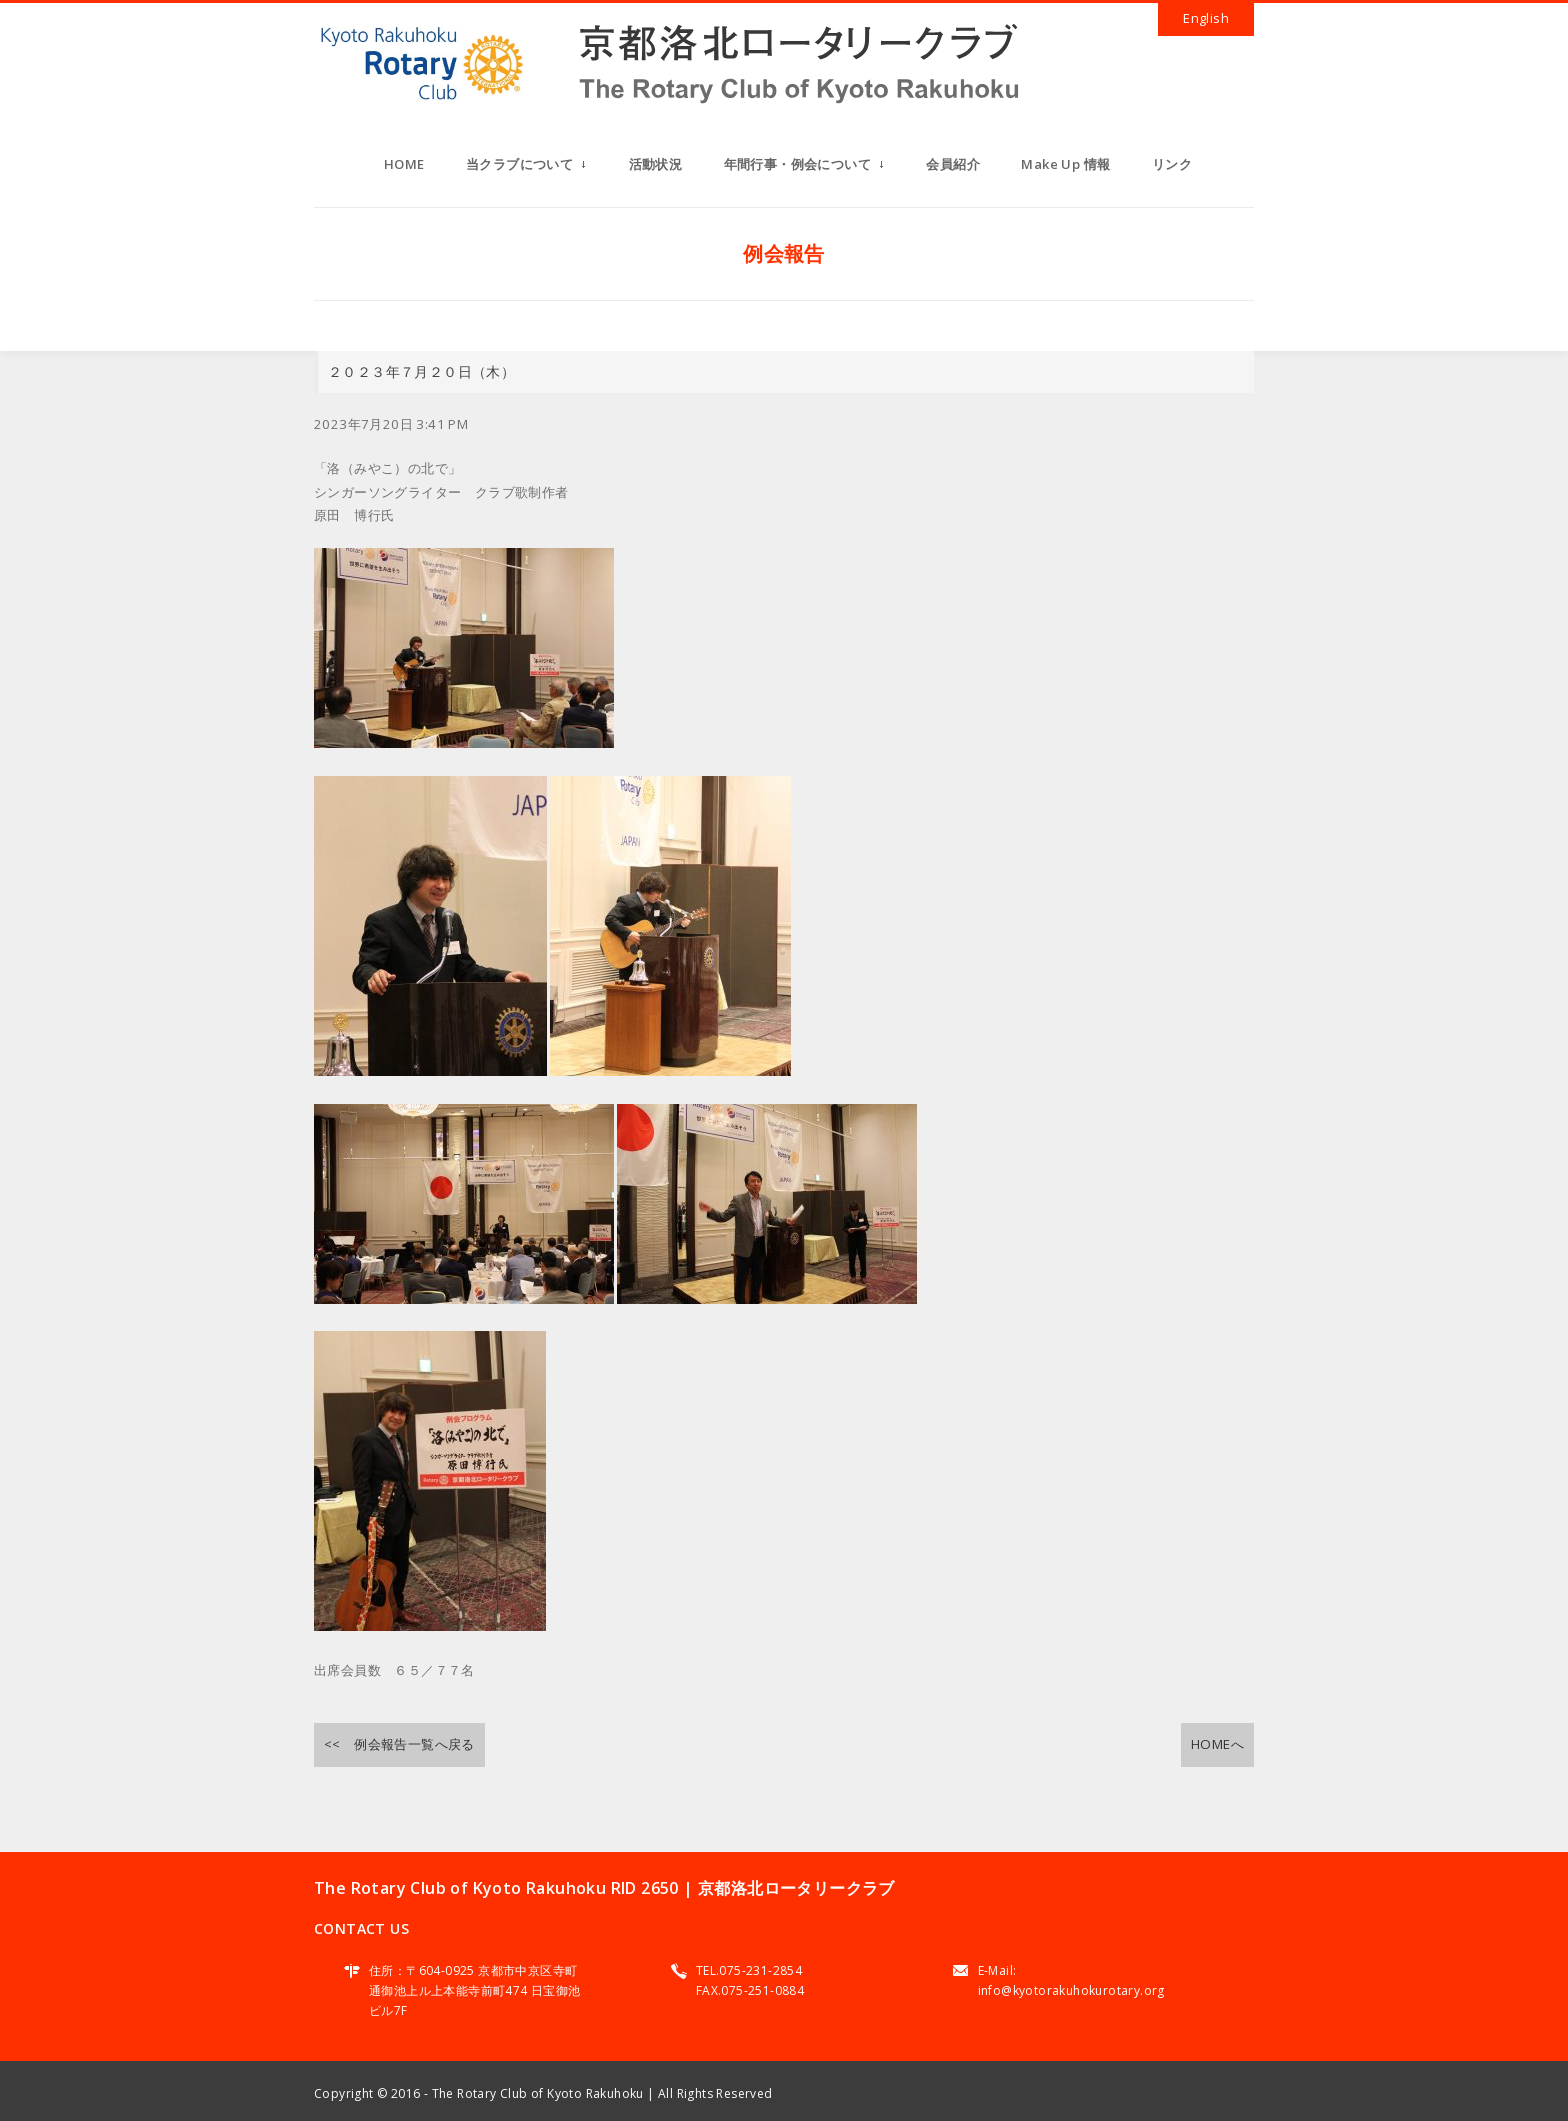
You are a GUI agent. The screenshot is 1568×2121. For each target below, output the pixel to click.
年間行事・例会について (804, 170)
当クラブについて (526, 170)
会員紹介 (953, 164)
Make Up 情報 (1065, 164)
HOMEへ (1217, 1744)
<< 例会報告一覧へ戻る (399, 1744)
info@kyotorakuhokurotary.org (1071, 1990)
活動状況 (656, 164)
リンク (1172, 164)
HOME (404, 164)
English (1206, 18)
